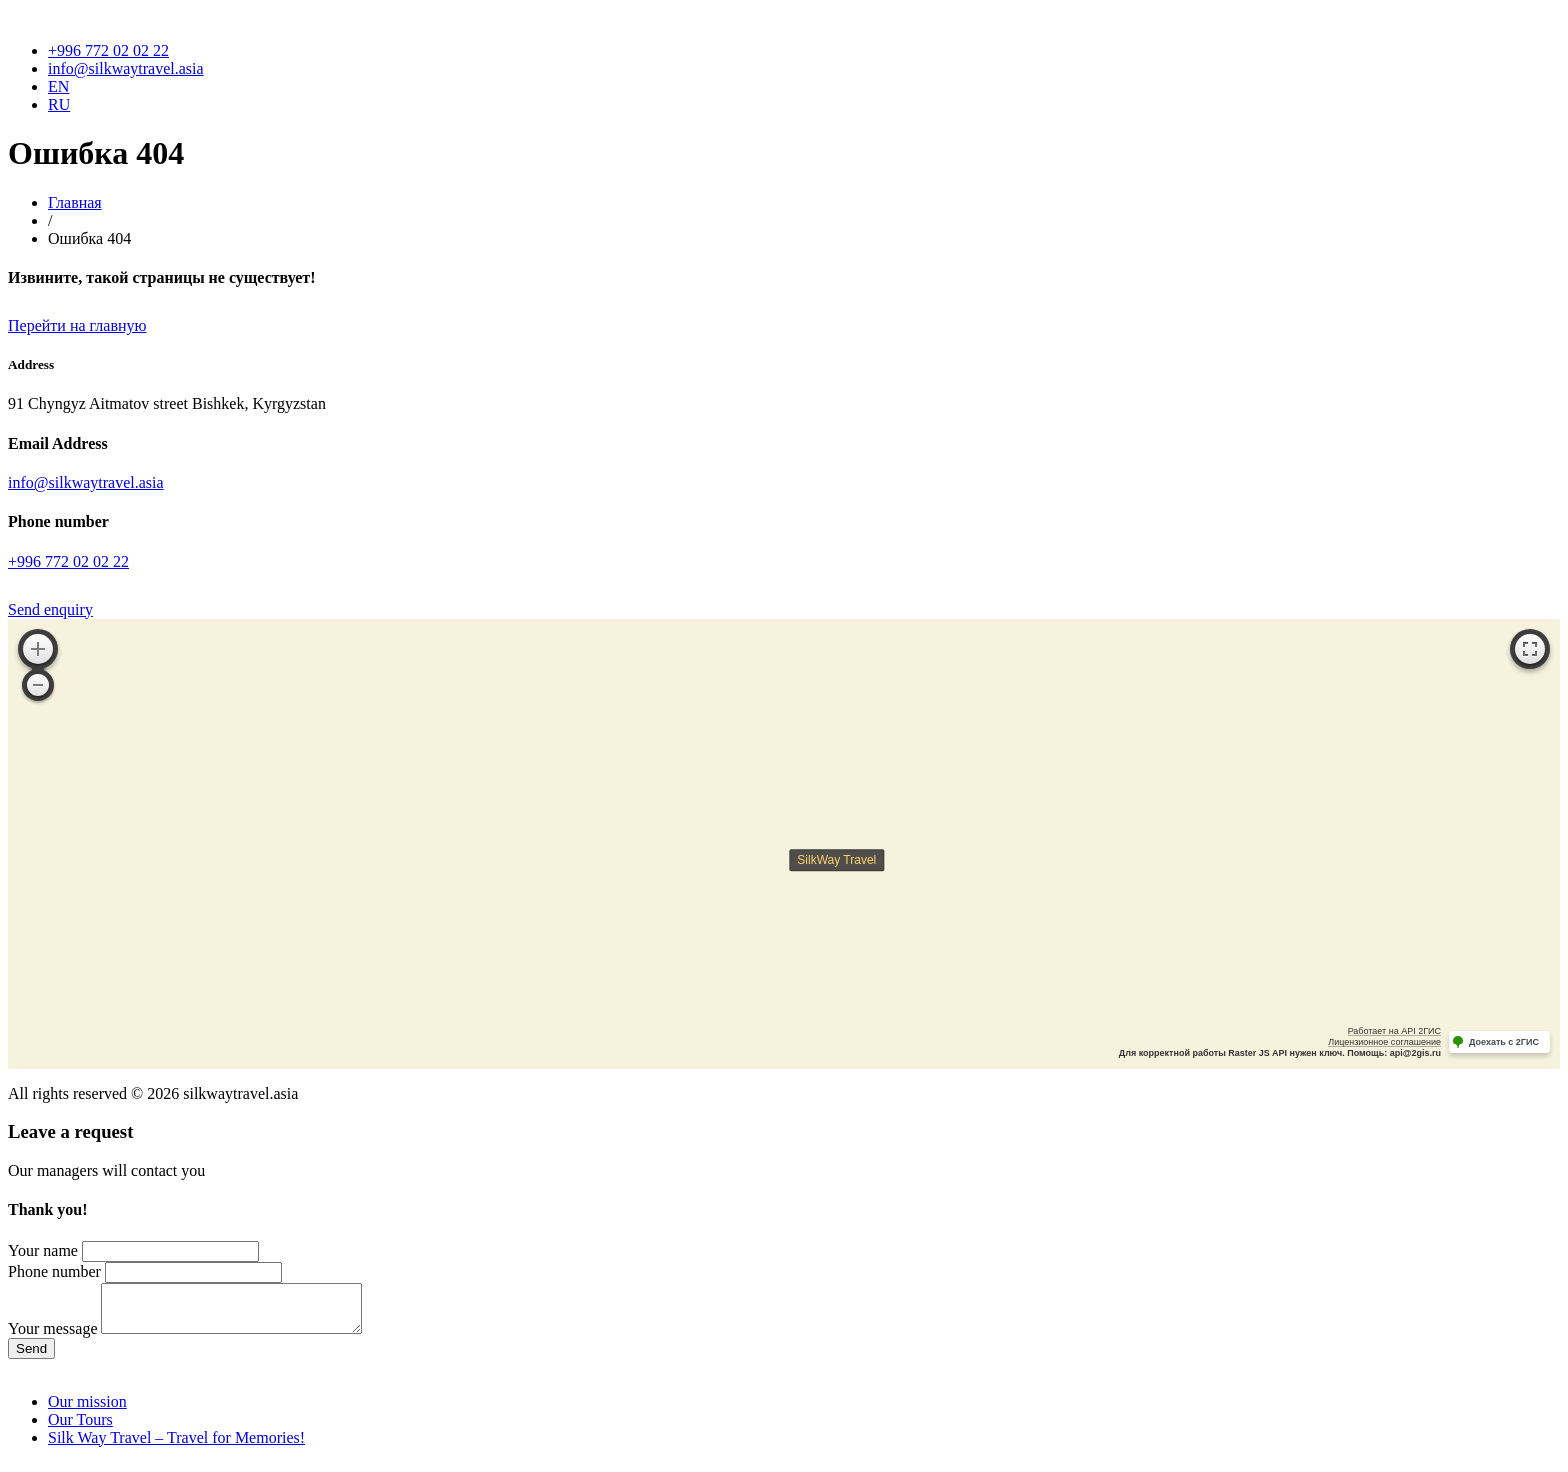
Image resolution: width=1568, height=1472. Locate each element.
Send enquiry (50, 609)
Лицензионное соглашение (1384, 1042)
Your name (43, 1250)
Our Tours (80, 1428)
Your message (52, 1337)
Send (31, 1357)
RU (59, 104)
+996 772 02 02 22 (108, 50)
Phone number (54, 1271)
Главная (75, 202)
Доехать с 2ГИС (1504, 1042)
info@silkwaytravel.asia (126, 68)
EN (58, 86)
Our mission (87, 1410)
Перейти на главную (77, 325)
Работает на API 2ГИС (1394, 1031)
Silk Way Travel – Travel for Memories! (176, 1446)
